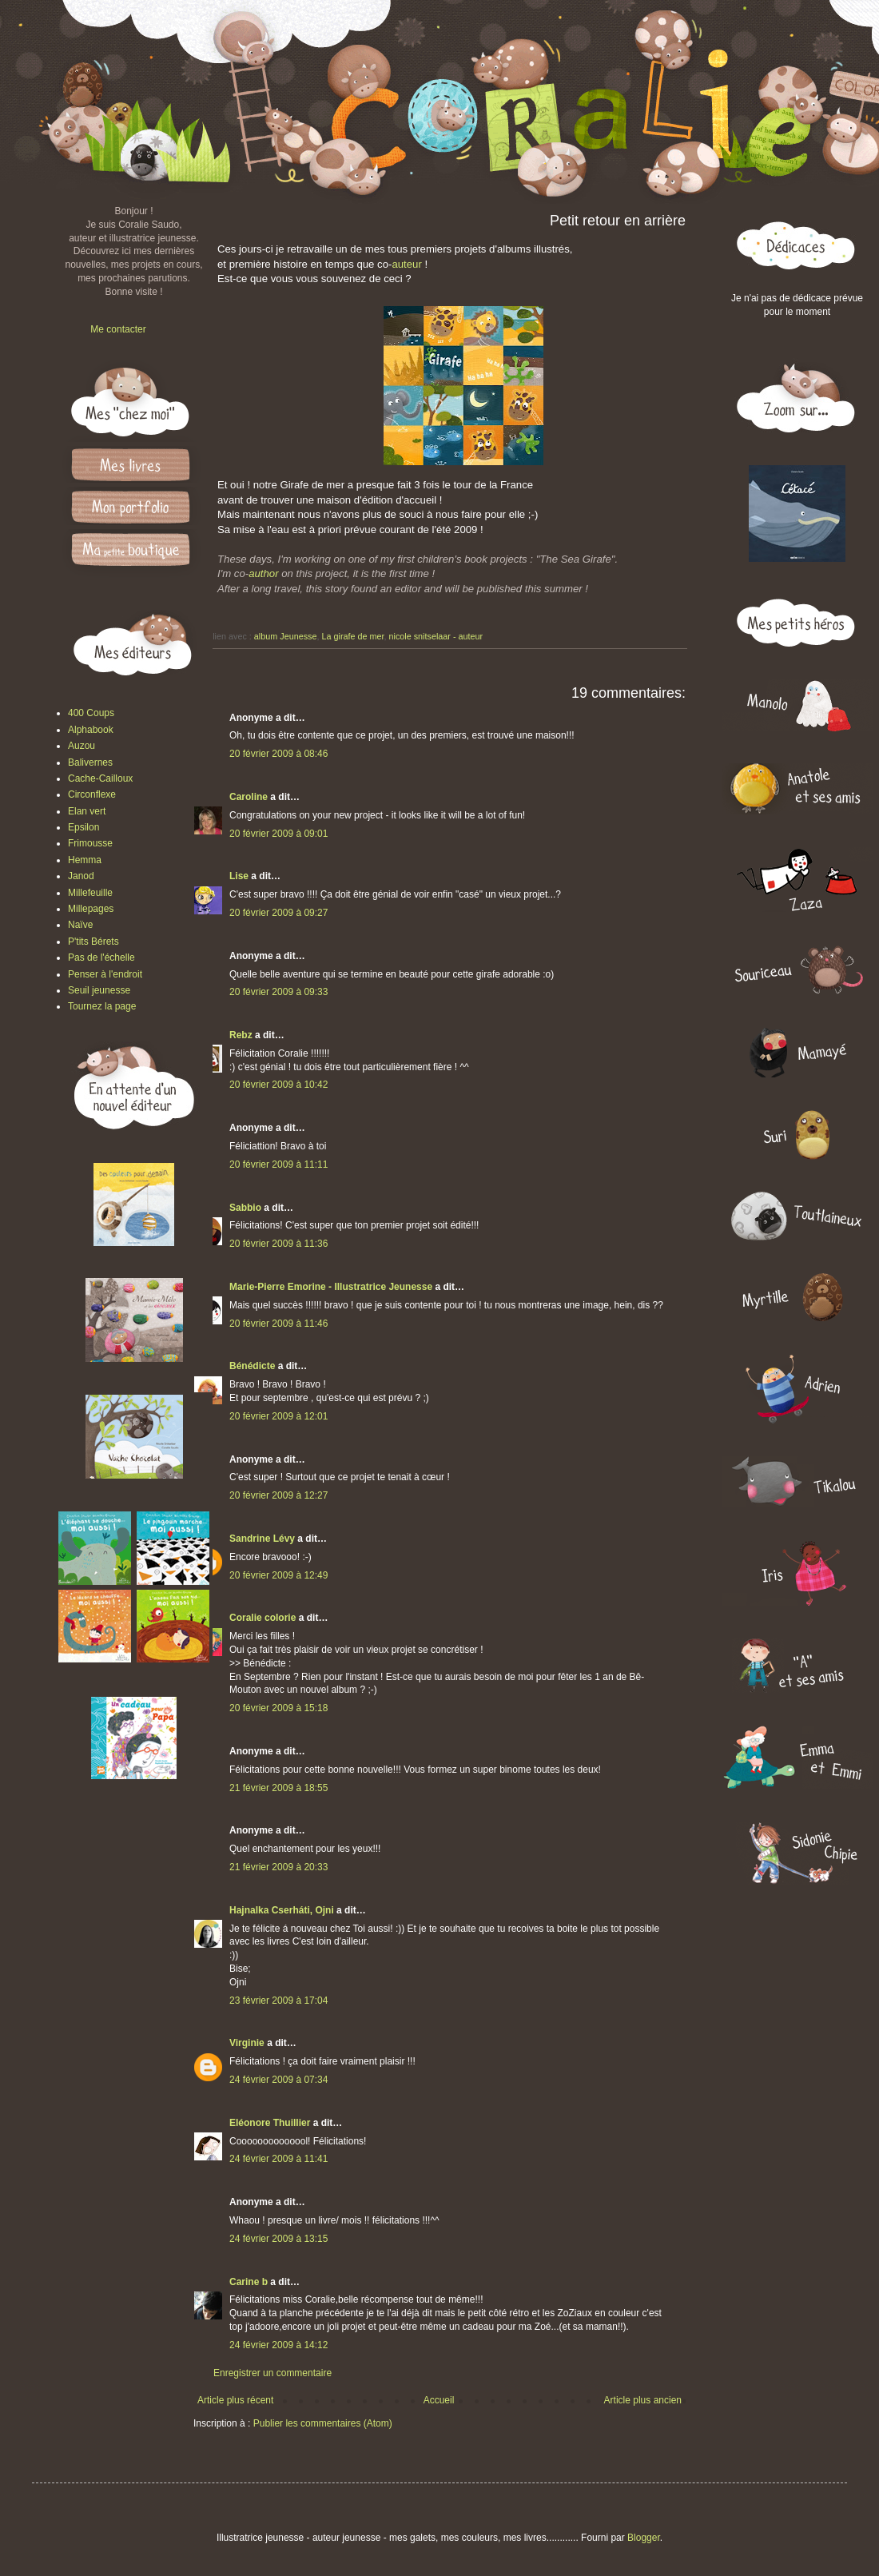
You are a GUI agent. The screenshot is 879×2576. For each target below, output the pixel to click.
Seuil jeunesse (99, 990)
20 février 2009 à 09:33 (278, 991)
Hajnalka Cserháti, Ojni (281, 1910)
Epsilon (83, 827)
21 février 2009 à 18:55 (278, 1788)
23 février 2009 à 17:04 (278, 2000)
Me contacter (117, 329)
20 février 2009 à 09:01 (278, 833)
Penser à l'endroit (105, 974)
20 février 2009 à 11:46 (278, 1323)
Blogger (643, 2537)
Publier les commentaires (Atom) (322, 2423)
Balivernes (90, 762)
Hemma (84, 860)
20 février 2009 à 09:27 (278, 912)
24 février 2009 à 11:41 (278, 2158)
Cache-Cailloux (100, 778)
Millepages (90, 908)
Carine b (248, 2281)
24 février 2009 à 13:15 (278, 2238)
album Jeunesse (285, 636)
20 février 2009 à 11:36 (278, 1243)
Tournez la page (102, 1006)
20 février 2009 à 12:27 (278, 1495)
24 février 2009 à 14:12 (278, 2345)
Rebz (241, 1035)
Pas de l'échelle (101, 957)
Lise (239, 876)
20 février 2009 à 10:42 (278, 1084)
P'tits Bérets (93, 941)
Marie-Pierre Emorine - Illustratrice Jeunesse (330, 1286)
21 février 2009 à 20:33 (278, 1867)
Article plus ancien (643, 2400)
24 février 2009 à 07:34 (278, 2079)
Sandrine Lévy (262, 1538)
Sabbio (245, 1207)
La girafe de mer (352, 636)
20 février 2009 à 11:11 (278, 1164)
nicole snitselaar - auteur (436, 636)
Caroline (248, 796)
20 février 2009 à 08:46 (278, 753)
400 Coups (91, 713)
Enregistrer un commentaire (272, 2373)
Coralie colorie (262, 1617)
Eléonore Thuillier (269, 2122)
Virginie (246, 2042)
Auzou (81, 745)
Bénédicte (252, 1366)
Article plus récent (235, 2400)
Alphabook (90, 729)
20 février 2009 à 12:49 (278, 1575)
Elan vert (86, 811)
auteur (406, 264)
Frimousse (90, 843)
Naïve (80, 924)
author (263, 573)
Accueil (439, 2400)
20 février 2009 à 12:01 (278, 1416)
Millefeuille (90, 892)
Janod (81, 876)
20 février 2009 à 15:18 (278, 1708)
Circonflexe (92, 794)
